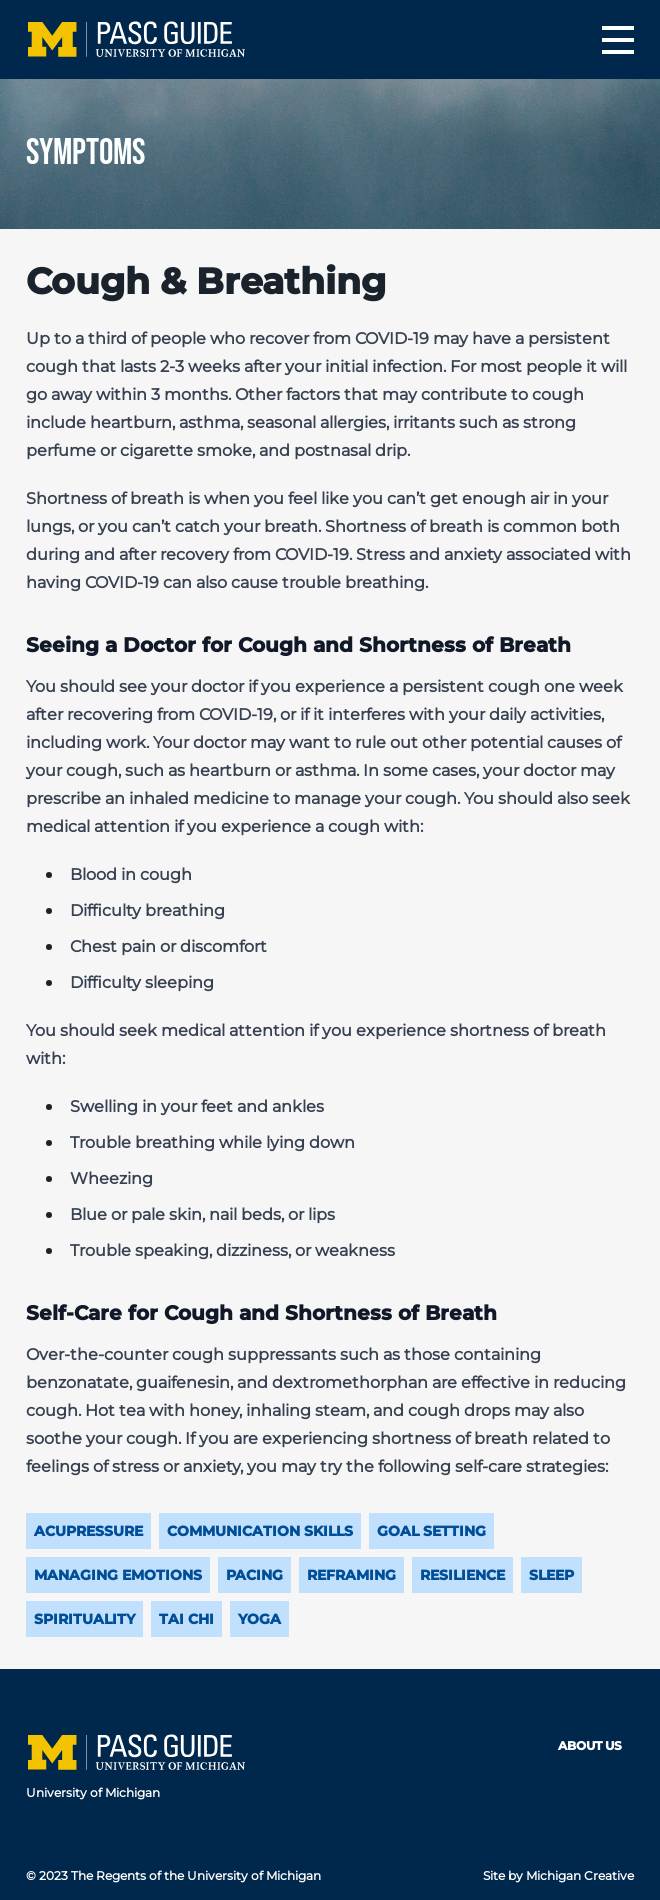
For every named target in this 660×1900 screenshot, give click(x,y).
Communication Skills (260, 1531)
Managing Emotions (118, 1575)
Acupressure (88, 1531)
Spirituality (84, 1619)
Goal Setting (431, 1531)
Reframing (351, 1575)
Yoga (259, 1619)
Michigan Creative (580, 1875)
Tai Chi (186, 1619)
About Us (590, 1745)
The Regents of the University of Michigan (196, 1875)
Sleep (551, 1575)
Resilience (462, 1575)
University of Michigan (93, 1792)
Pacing (254, 1575)
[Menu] (618, 40)
